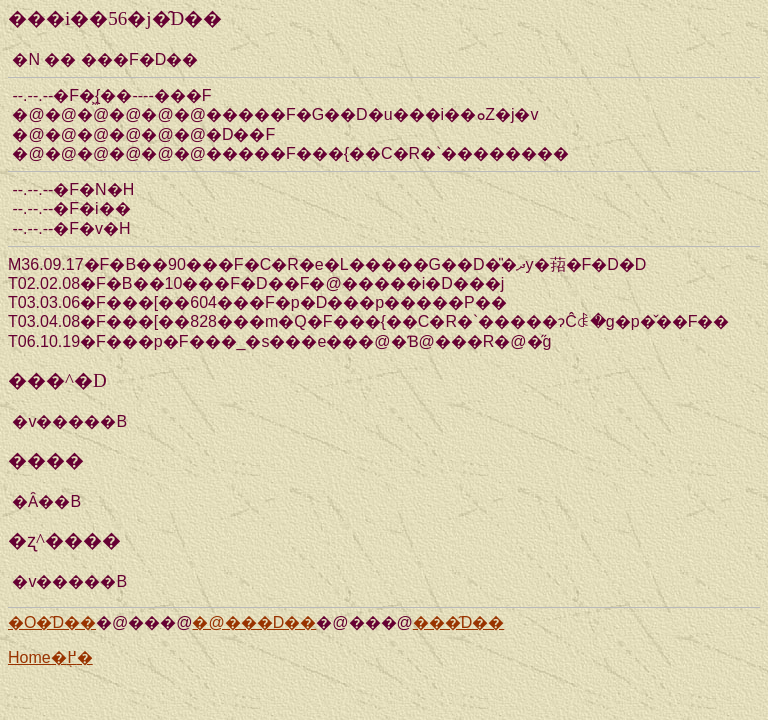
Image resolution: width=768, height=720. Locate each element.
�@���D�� (254, 622)
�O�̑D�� (52, 622)
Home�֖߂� (50, 657)
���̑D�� (459, 622)
